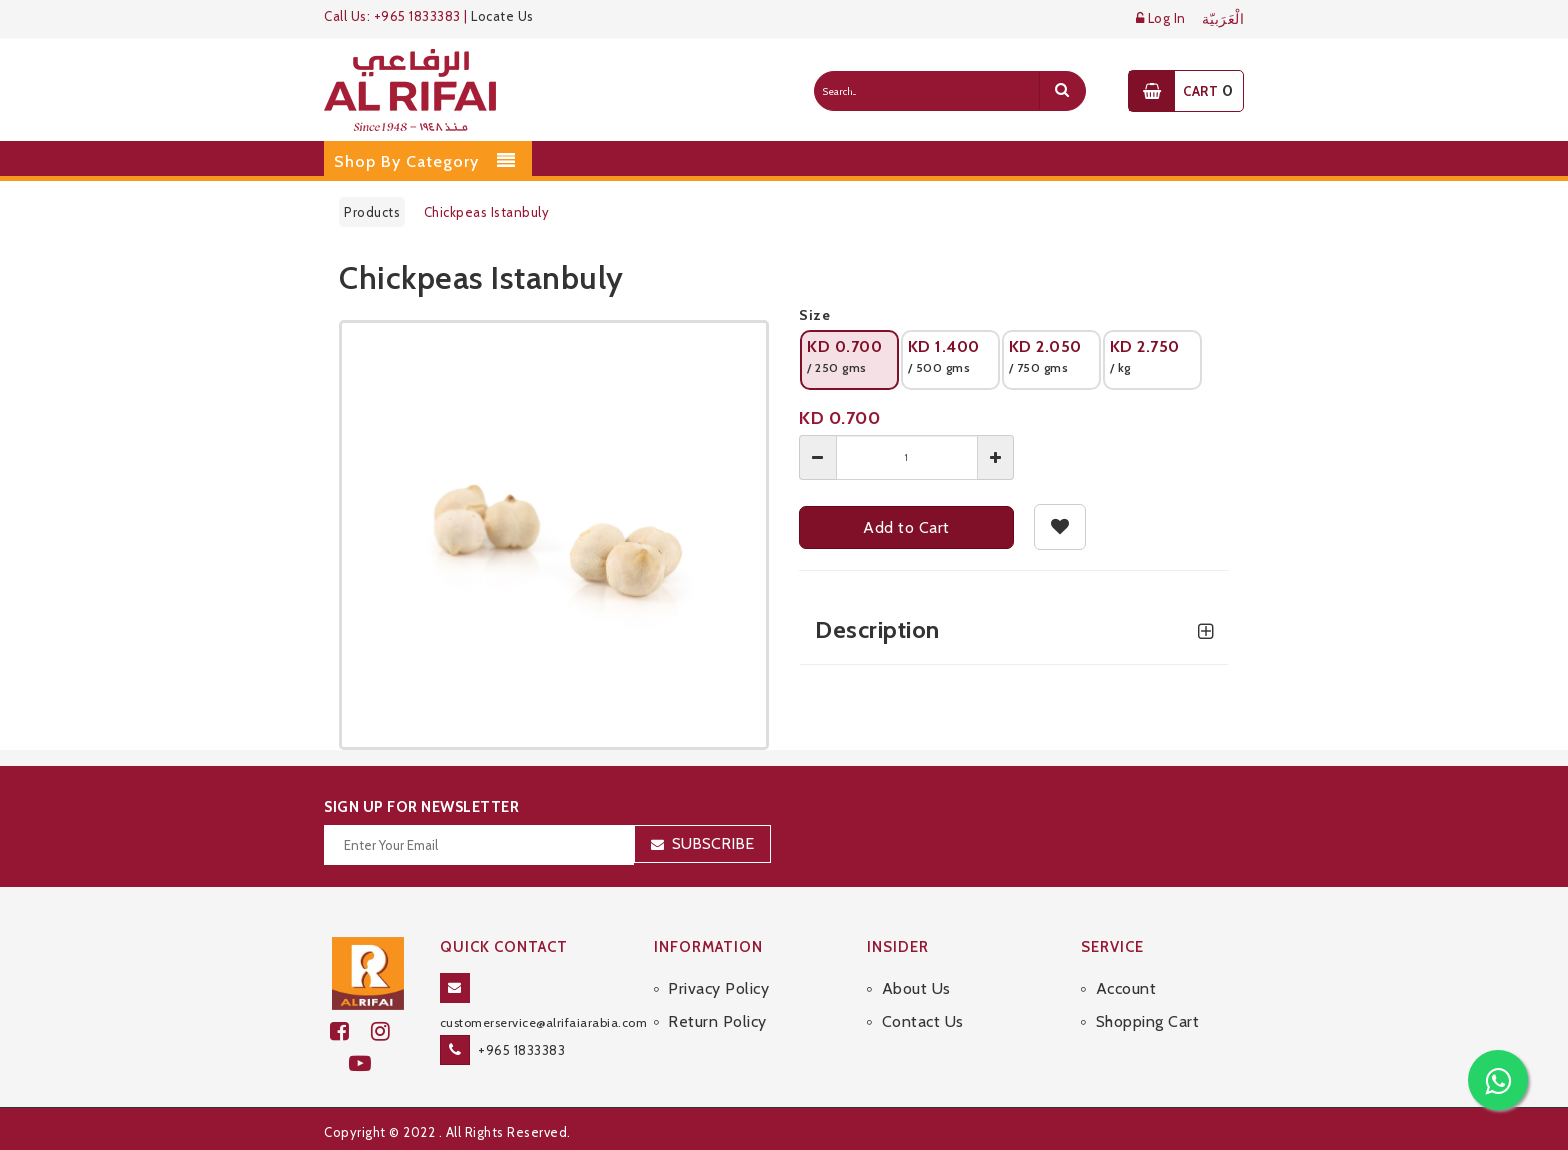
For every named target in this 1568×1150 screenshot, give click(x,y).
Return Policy (717, 1021)
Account (1126, 988)
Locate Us (502, 16)
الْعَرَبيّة (1223, 19)
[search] (1062, 91)
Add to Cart (906, 527)
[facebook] (350, 1031)
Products (372, 212)
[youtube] (368, 1063)
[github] (389, 1031)
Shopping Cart (1148, 1021)
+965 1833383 (521, 1050)
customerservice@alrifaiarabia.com (544, 1022)
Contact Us (923, 1021)
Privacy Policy (718, 988)
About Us (916, 988)
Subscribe (713, 843)
